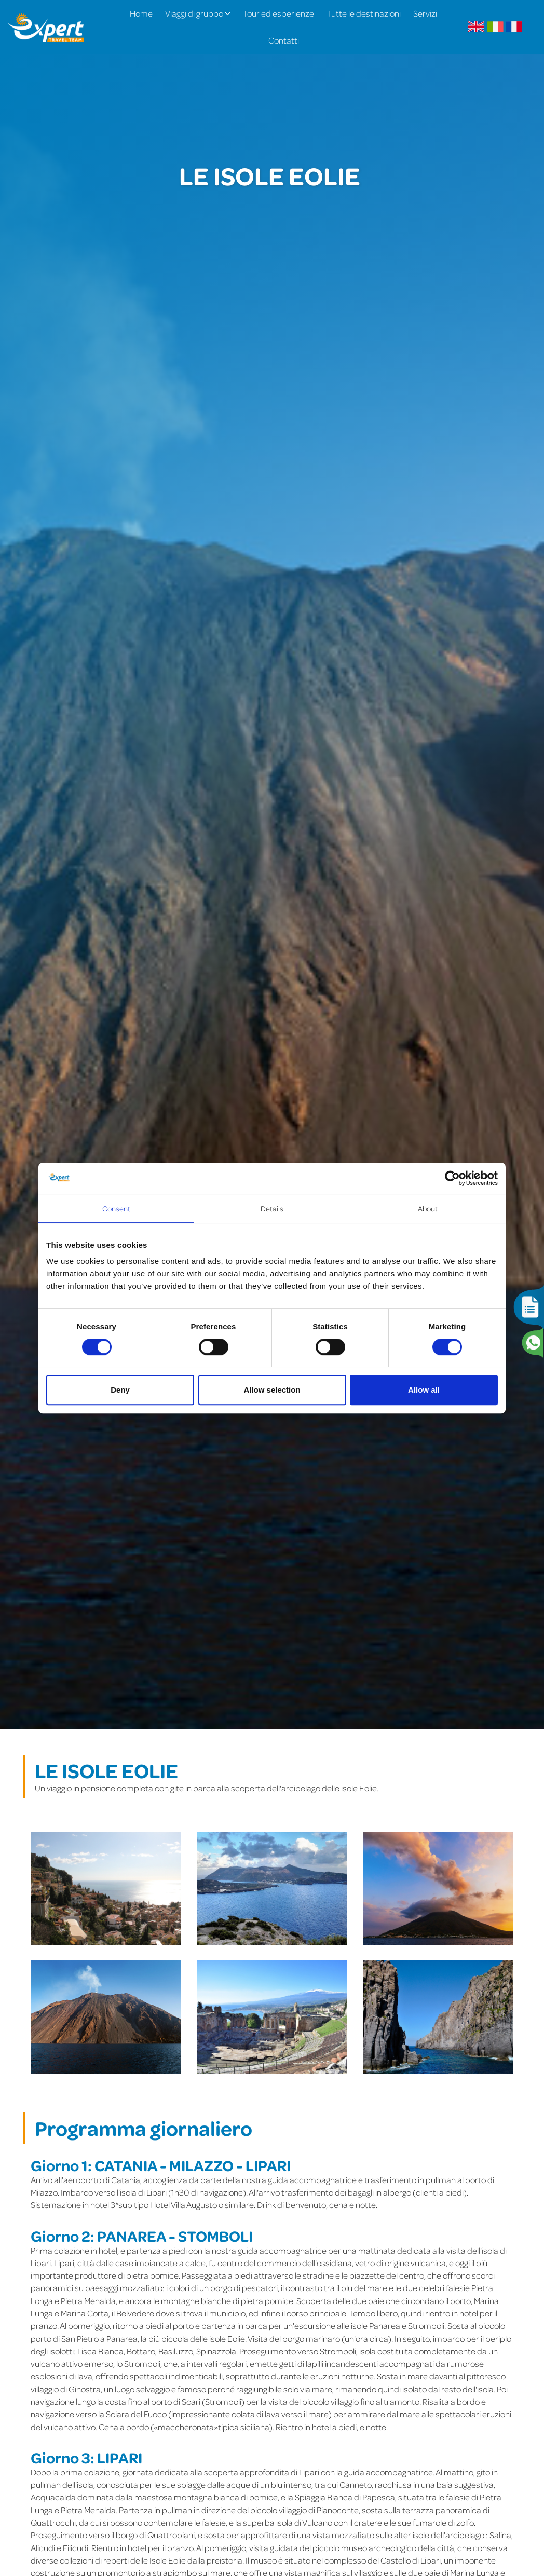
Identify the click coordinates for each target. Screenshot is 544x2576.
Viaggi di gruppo (197, 13)
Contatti (283, 40)
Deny (120, 1389)
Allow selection (271, 1389)
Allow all (424, 1389)
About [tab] (428, 1208)
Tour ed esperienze (278, 13)
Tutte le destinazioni (364, 13)
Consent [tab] (116, 1208)
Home (141, 13)
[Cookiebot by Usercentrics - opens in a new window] (452, 1178)
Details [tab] (272, 1208)
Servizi (425, 13)
